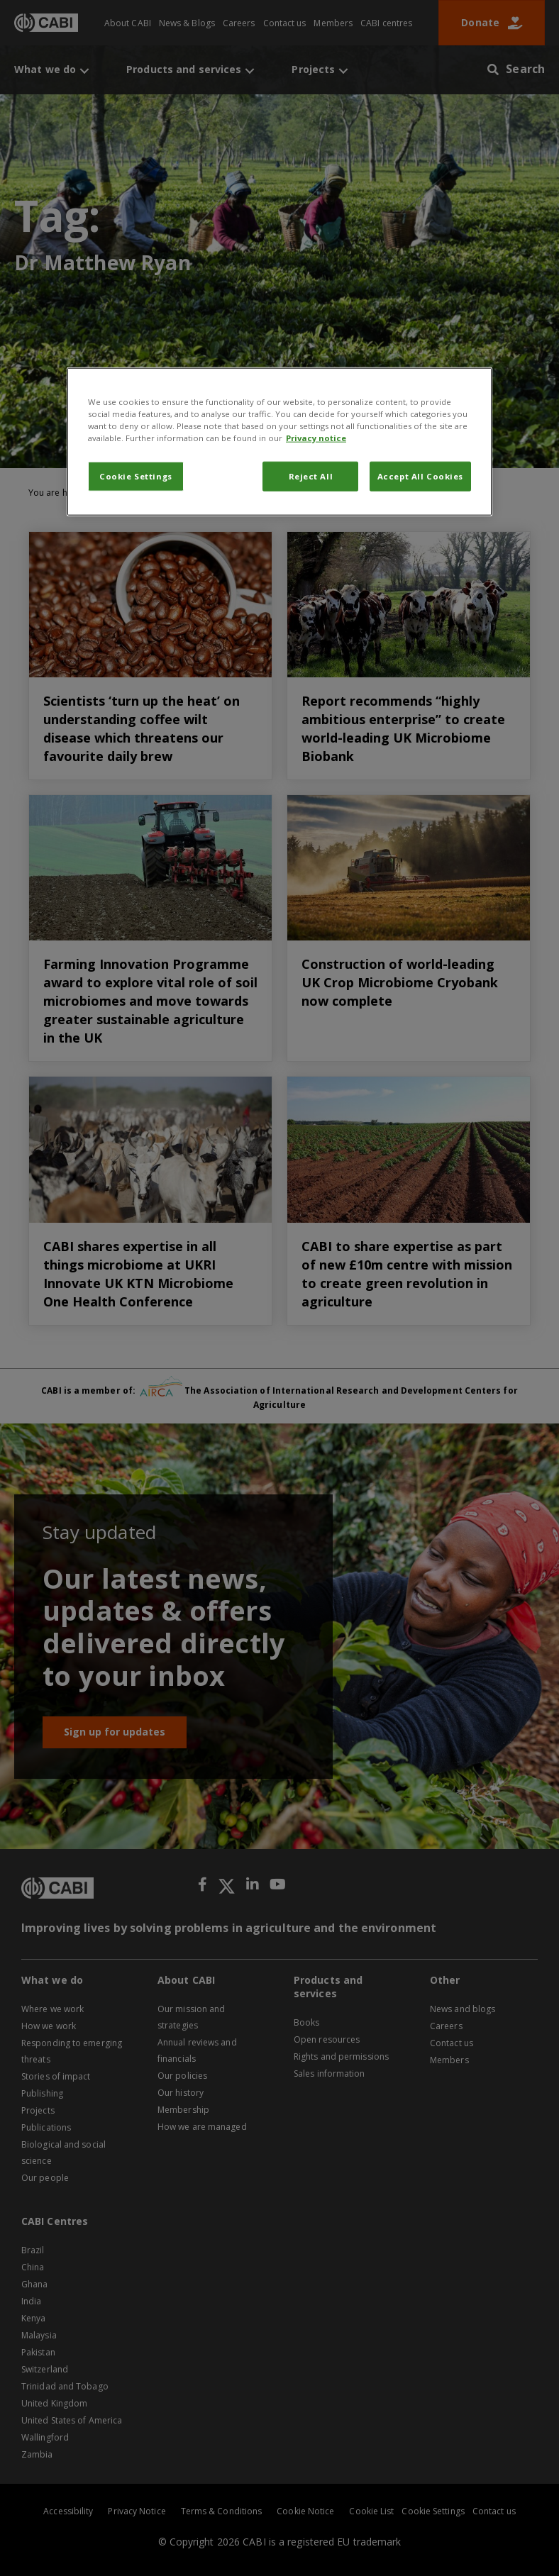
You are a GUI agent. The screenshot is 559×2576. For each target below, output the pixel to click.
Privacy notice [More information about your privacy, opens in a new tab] (316, 438)
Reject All (311, 476)
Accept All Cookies (420, 476)
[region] (279, 441)
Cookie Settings (135, 476)
